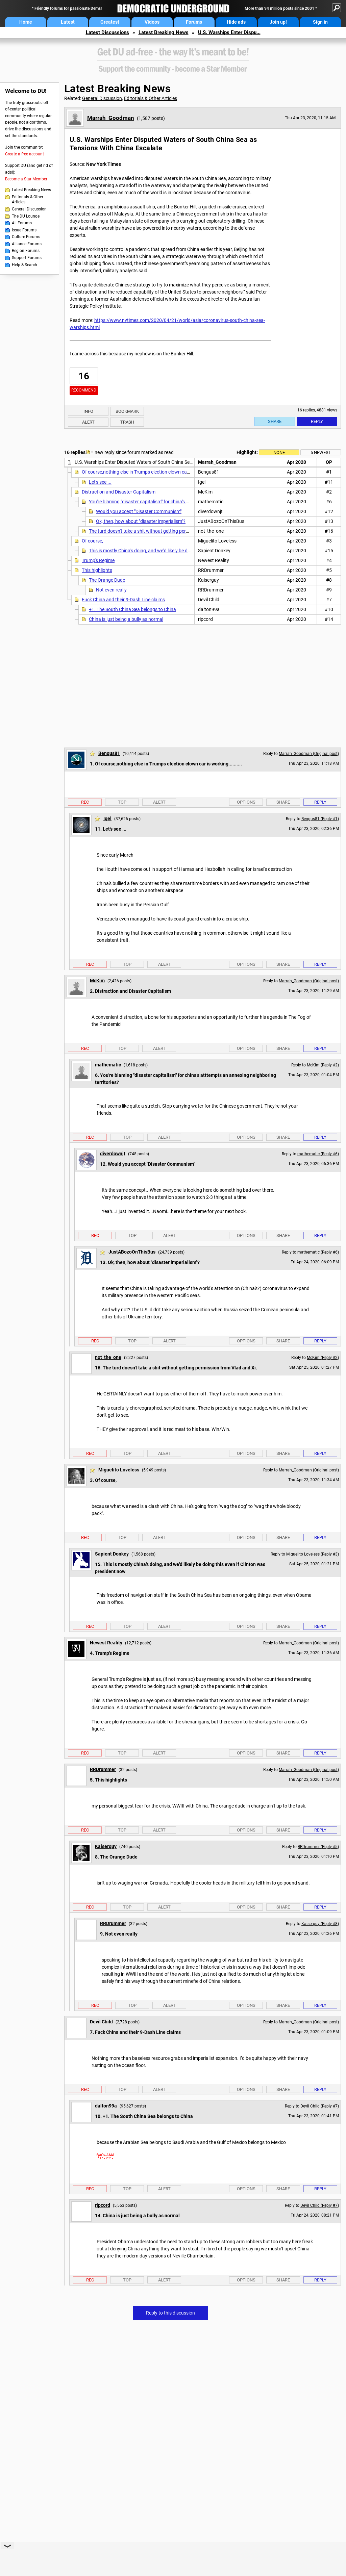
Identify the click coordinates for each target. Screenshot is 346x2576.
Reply (317, 421)
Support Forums (27, 257)
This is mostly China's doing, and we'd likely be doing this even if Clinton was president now (182, 550)
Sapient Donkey (112, 1554)
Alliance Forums (27, 244)
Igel (107, 818)
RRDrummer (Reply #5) (318, 1846)
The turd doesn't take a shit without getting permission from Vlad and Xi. (164, 531)
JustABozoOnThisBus (131, 1252)
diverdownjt (112, 1153)
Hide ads (236, 22)
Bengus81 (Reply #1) (320, 818)
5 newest (321, 452)
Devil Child (101, 2021)
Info (88, 411)
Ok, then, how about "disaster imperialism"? (141, 521)
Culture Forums (26, 236)
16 (83, 376)
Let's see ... (100, 482)
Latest (68, 22)
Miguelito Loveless (118, 1469)
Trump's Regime (98, 560)
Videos (152, 22)
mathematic (108, 1064)
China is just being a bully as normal (126, 619)
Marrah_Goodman (110, 118)
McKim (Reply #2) (323, 1065)
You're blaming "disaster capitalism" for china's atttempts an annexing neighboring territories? (186, 501)
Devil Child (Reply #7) (319, 2106)
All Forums (22, 223)
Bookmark (127, 411)
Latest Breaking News (164, 32)
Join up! (278, 22)
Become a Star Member (26, 179)
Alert (88, 422)
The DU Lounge (26, 216)
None (279, 452)
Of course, (92, 541)
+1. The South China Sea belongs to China (132, 609)
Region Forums (26, 250)
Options (246, 802)
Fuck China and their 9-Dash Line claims (123, 599)
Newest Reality (106, 1642)
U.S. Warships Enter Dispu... (229, 32)
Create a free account (24, 154)
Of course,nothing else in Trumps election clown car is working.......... (153, 472)
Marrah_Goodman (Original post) (309, 753)
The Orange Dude (107, 580)
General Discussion (29, 209)
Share (274, 421)
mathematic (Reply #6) (318, 1154)
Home (25, 22)
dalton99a (106, 2105)
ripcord (102, 2205)
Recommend (83, 390)
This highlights (97, 570)
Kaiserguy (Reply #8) (320, 1923)
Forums (194, 22)
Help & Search (24, 264)
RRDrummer (103, 1769)
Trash (127, 422)
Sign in (320, 22)
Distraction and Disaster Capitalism (118, 492)
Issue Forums (24, 230)
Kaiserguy (106, 1846)
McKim (97, 980)
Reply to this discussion (170, 2313)
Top (122, 802)
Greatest (109, 22)
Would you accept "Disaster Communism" (138, 511)
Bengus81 (109, 753)
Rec (85, 802)
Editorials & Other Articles (27, 200)
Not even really (111, 589)
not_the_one (108, 1357)
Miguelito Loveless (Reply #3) (312, 1554)
